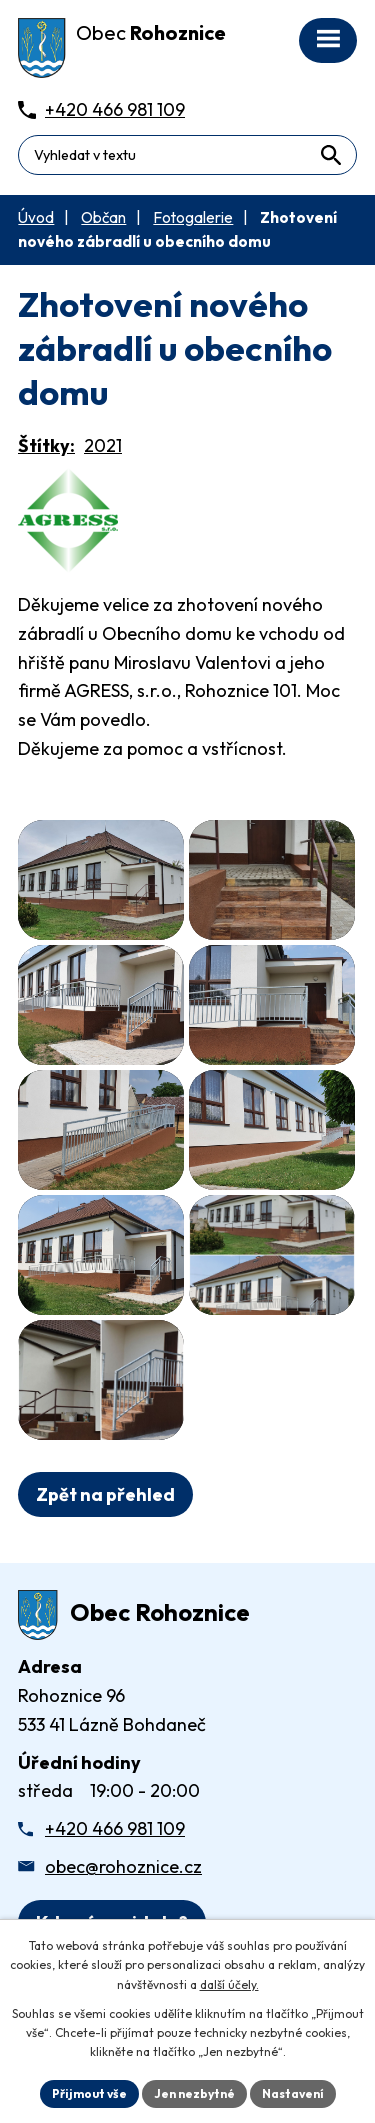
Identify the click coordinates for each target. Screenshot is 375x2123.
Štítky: (46, 445)
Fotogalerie (193, 217)
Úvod (36, 217)
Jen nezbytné (194, 2093)
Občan (103, 217)
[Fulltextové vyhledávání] (187, 155)
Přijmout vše (89, 2093)
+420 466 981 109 (115, 1828)
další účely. (229, 1984)
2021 (103, 445)
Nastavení (293, 2093)
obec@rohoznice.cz (123, 1866)
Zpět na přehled (105, 1494)
